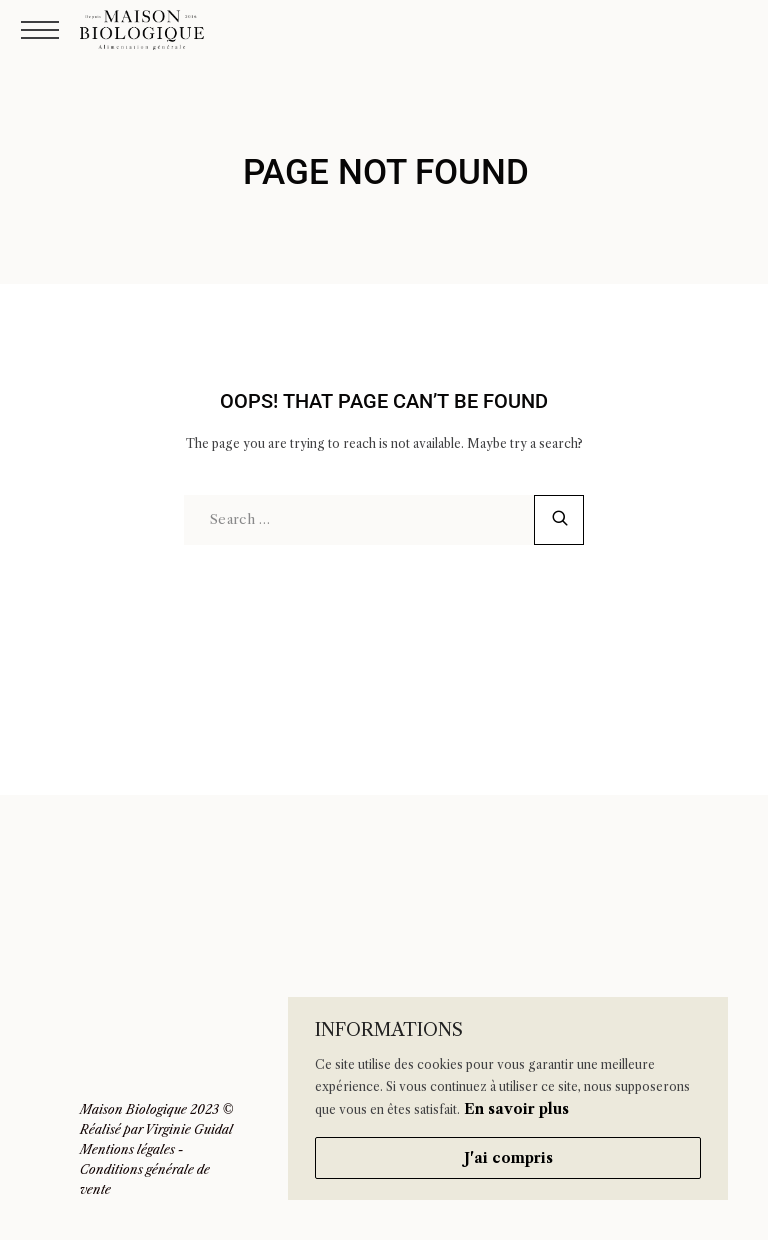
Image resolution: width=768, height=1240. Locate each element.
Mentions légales (127, 1149)
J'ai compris (508, 1158)
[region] (508, 1098)
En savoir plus (516, 1109)
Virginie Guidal (189, 1129)
